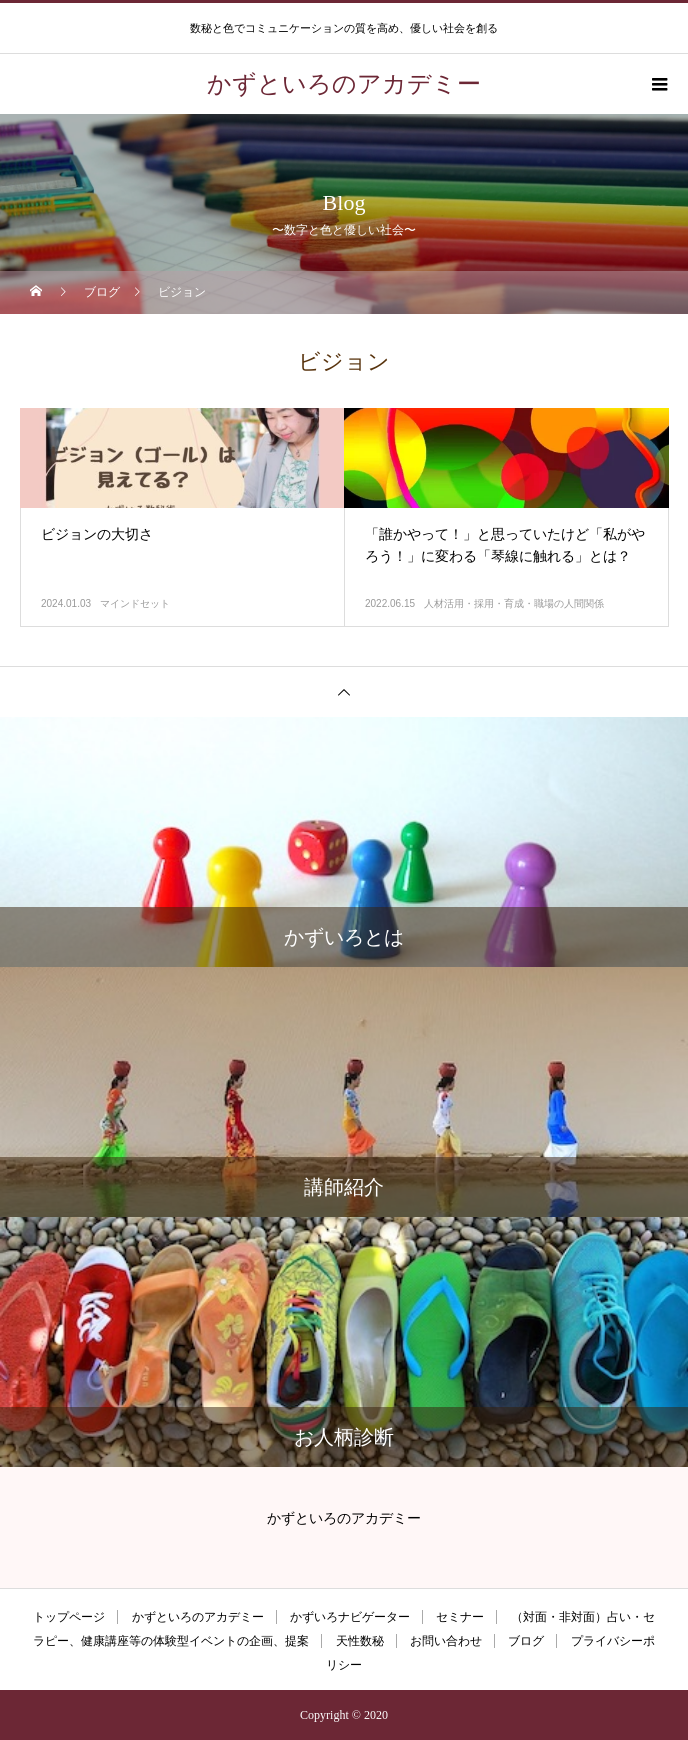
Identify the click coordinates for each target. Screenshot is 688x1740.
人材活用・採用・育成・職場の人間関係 (514, 603)
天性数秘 (360, 1641)
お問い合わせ (446, 1641)
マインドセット (135, 603)
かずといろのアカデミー (198, 1617)
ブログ (526, 1641)
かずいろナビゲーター (350, 1617)
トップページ (69, 1617)
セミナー (460, 1617)
